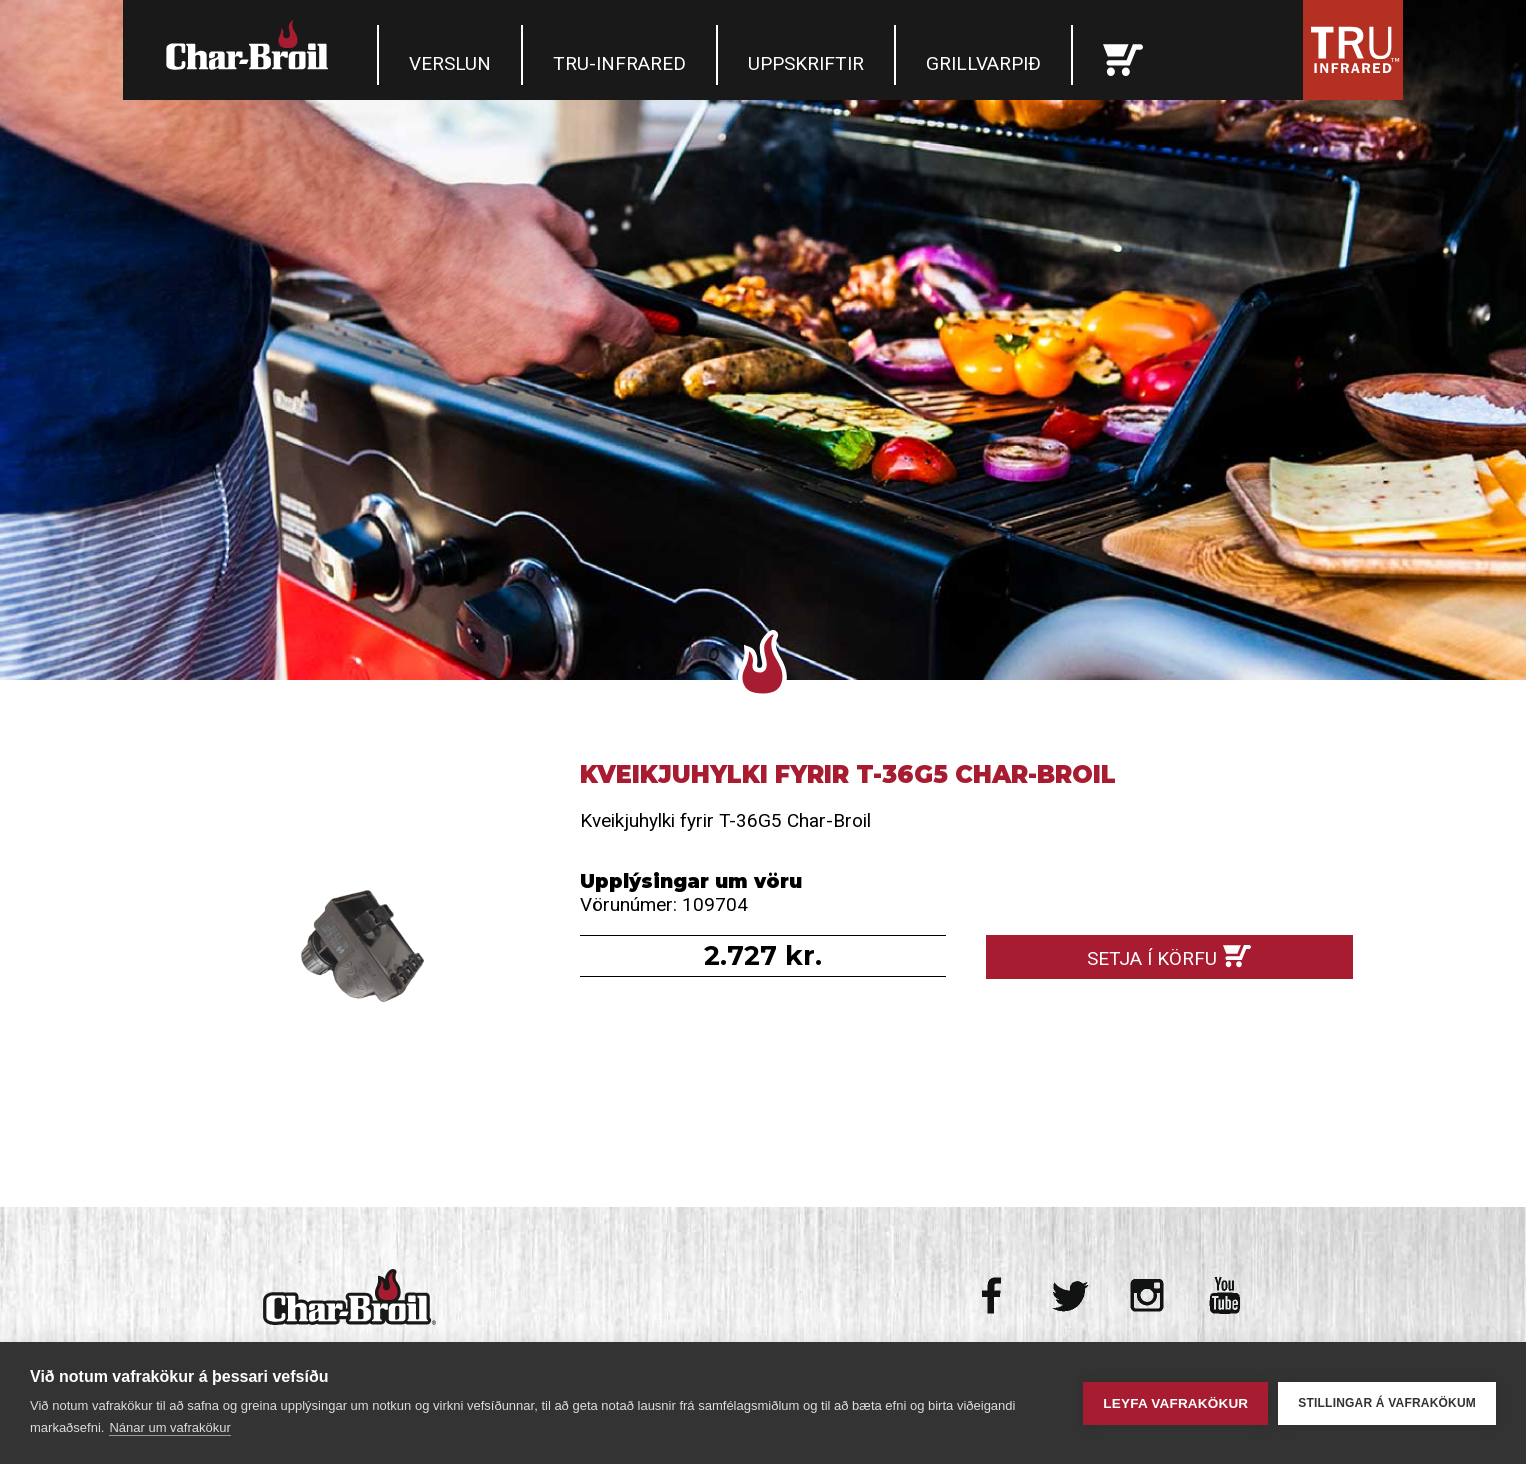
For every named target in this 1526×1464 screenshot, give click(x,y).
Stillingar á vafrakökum (1387, 1403)
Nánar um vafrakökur (169, 1427)
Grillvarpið (983, 63)
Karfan (1123, 55)
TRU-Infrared (619, 63)
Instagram (1147, 1295)
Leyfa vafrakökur (1175, 1403)
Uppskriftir (806, 63)
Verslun (450, 63)
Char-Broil (250, 45)
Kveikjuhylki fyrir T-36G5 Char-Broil (356, 943)
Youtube (1224, 1295)
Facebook (993, 1295)
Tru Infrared (1353, 50)
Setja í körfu (1152, 958)
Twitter (1070, 1295)
